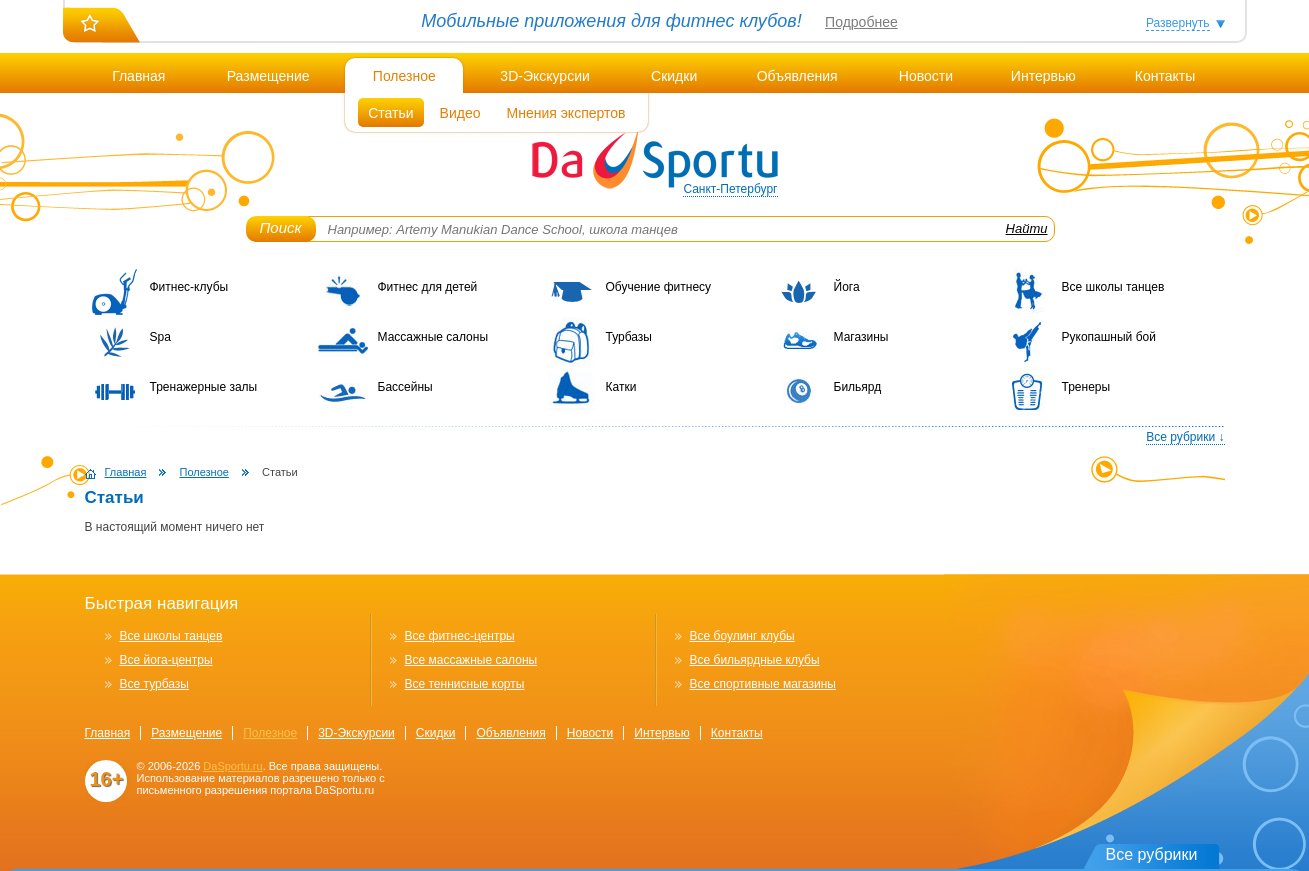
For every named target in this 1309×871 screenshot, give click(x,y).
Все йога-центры (166, 660)
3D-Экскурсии (544, 76)
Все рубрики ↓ (1185, 437)
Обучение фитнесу (659, 287)
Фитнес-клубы (189, 287)
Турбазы (629, 337)
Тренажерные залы (204, 387)
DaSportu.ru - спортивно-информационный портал (655, 160)
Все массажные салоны (471, 660)
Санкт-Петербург (730, 189)
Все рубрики (1152, 854)
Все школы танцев (1113, 287)
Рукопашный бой (1109, 337)
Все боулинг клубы (742, 636)
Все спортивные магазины (763, 684)
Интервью (1043, 76)
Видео (460, 113)
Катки (621, 387)
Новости (926, 76)
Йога (847, 287)
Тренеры (1086, 387)
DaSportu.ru (232, 766)
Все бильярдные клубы (755, 660)
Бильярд (858, 387)
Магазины (861, 337)
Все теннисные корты (465, 684)
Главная (138, 76)
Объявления (797, 76)
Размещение (268, 76)
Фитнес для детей (428, 287)
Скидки (674, 76)
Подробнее (861, 22)
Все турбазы (154, 684)
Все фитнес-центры (460, 636)
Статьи (390, 113)
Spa (160, 337)
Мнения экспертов (566, 113)
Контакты (1165, 76)
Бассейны (405, 387)
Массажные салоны (433, 337)
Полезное (404, 76)
